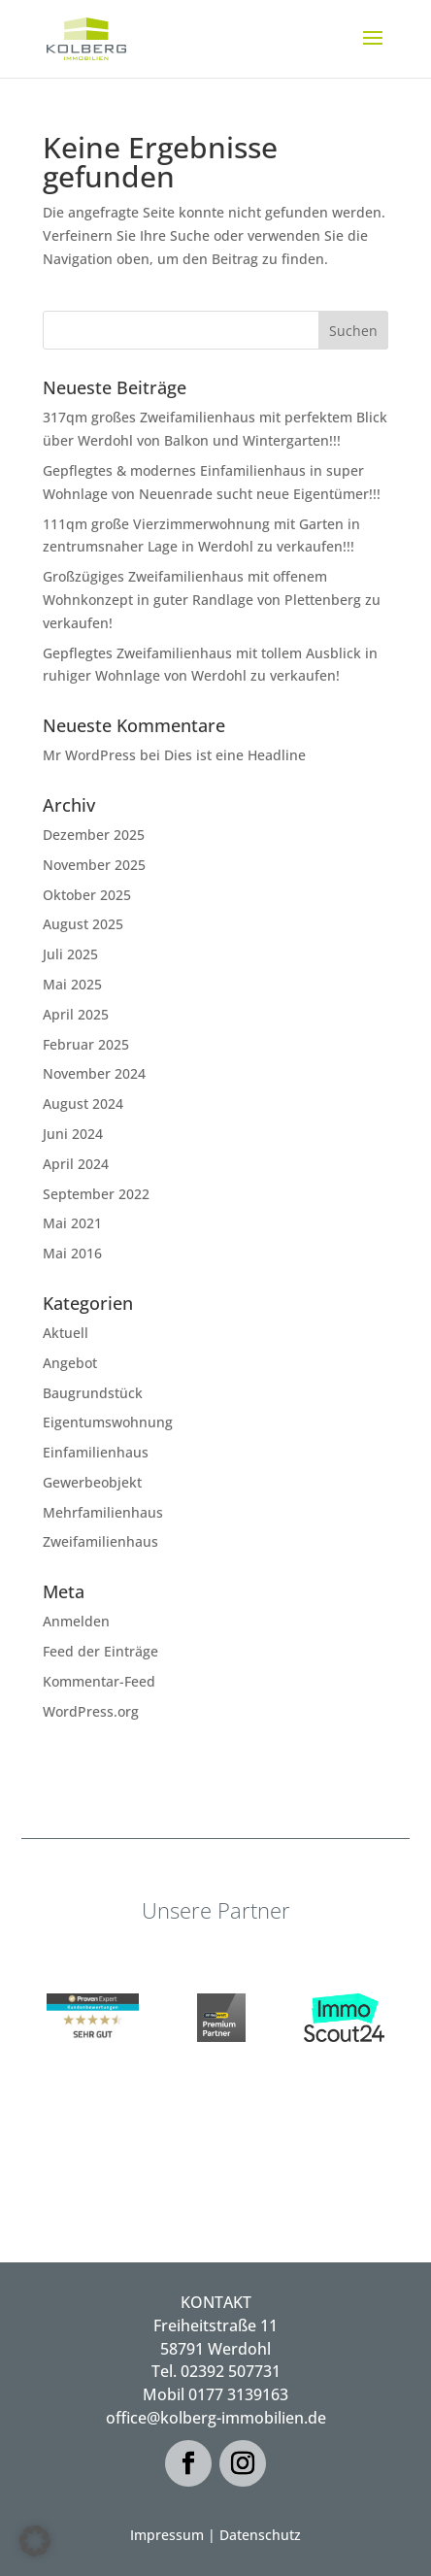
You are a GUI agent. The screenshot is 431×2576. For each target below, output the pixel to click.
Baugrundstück (93, 1393)
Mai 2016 (72, 1253)
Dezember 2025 (94, 834)
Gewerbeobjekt (92, 1482)
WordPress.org (91, 1711)
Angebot (70, 1363)
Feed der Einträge (100, 1651)
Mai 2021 (72, 1223)
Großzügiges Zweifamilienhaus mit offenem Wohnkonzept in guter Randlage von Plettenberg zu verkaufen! (212, 599)
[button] (35, 2541)
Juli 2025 (70, 954)
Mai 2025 (72, 984)
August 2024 (83, 1103)
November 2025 (94, 864)
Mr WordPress (89, 755)
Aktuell (65, 1332)
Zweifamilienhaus (100, 1541)
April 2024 (76, 1163)
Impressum (167, 2535)
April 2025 (76, 1014)
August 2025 (83, 924)
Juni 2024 (73, 1133)
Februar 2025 (86, 1044)
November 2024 (94, 1073)
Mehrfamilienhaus (103, 1512)
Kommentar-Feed (99, 1681)
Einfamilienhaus (96, 1452)
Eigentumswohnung (108, 1422)
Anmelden (76, 1621)
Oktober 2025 (87, 895)
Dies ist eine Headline (235, 755)
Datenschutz (260, 2535)
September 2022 (96, 1194)
